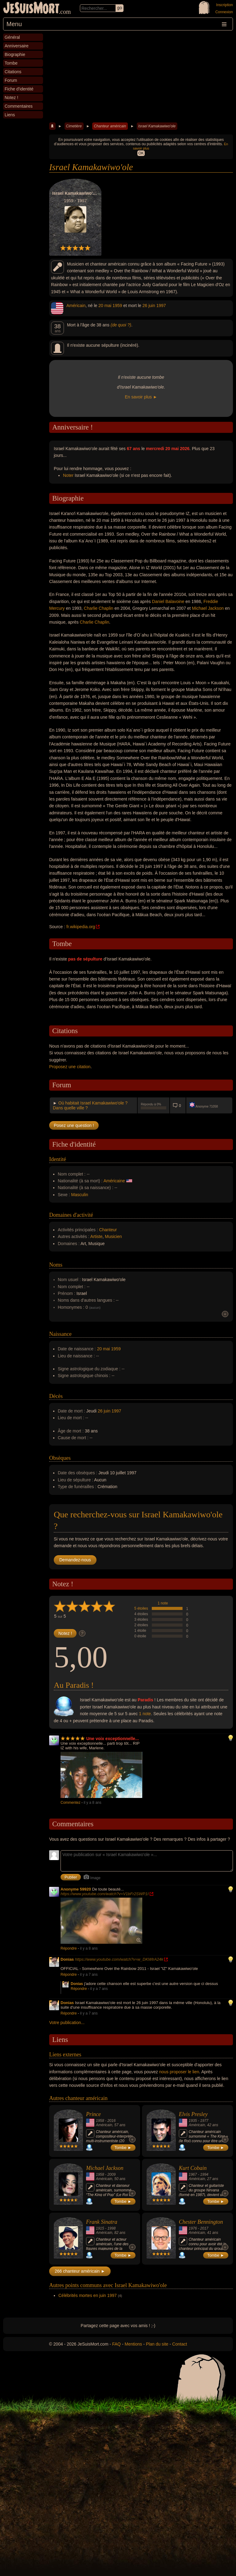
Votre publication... (67, 2022)
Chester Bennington (201, 2222)
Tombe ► (123, 2147)
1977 (204, 2121)
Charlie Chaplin (98, 608)
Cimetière (74, 126)
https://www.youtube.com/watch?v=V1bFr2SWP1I (105, 1893)
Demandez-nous (75, 1559)
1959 (117, 305)
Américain (75, 305)
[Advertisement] (141, 77)
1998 (111, 2228)
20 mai (104, 305)
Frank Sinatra (101, 2222)
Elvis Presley (193, 2114)
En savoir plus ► (141, 396)
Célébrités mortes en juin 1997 (87, 2295)
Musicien (113, 1236)
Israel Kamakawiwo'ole (157, 126)
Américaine (114, 1180)
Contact (179, 2344)
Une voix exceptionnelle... (112, 1738)
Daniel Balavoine (168, 601)
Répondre (69, 1948)
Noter (68, 475)
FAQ (116, 2344)
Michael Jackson (208, 608)
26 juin (149, 305)
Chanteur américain (110, 126)
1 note (163, 1603)
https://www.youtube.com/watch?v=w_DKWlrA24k (119, 1959)
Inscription (224, 5)
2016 (111, 2121)
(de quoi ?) (121, 324)
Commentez (71, 1802)
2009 (111, 2174)
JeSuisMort (31, 9)
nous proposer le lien (179, 2071)
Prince (93, 2114)
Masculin (79, 1194)
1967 (193, 2174)
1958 (100, 2121)
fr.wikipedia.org (80, 926)
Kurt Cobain (193, 2168)
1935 (193, 2121)
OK (141, 153)
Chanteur (108, 1229)
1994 (204, 2174)
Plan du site (157, 2344)
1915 (100, 2228)
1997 (161, 305)
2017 (204, 2228)
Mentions (133, 2344)
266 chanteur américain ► (80, 2271)
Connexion (224, 12)
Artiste (96, 1236)
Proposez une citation (70, 1066)
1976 (193, 2228)
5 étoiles (141, 1608)
